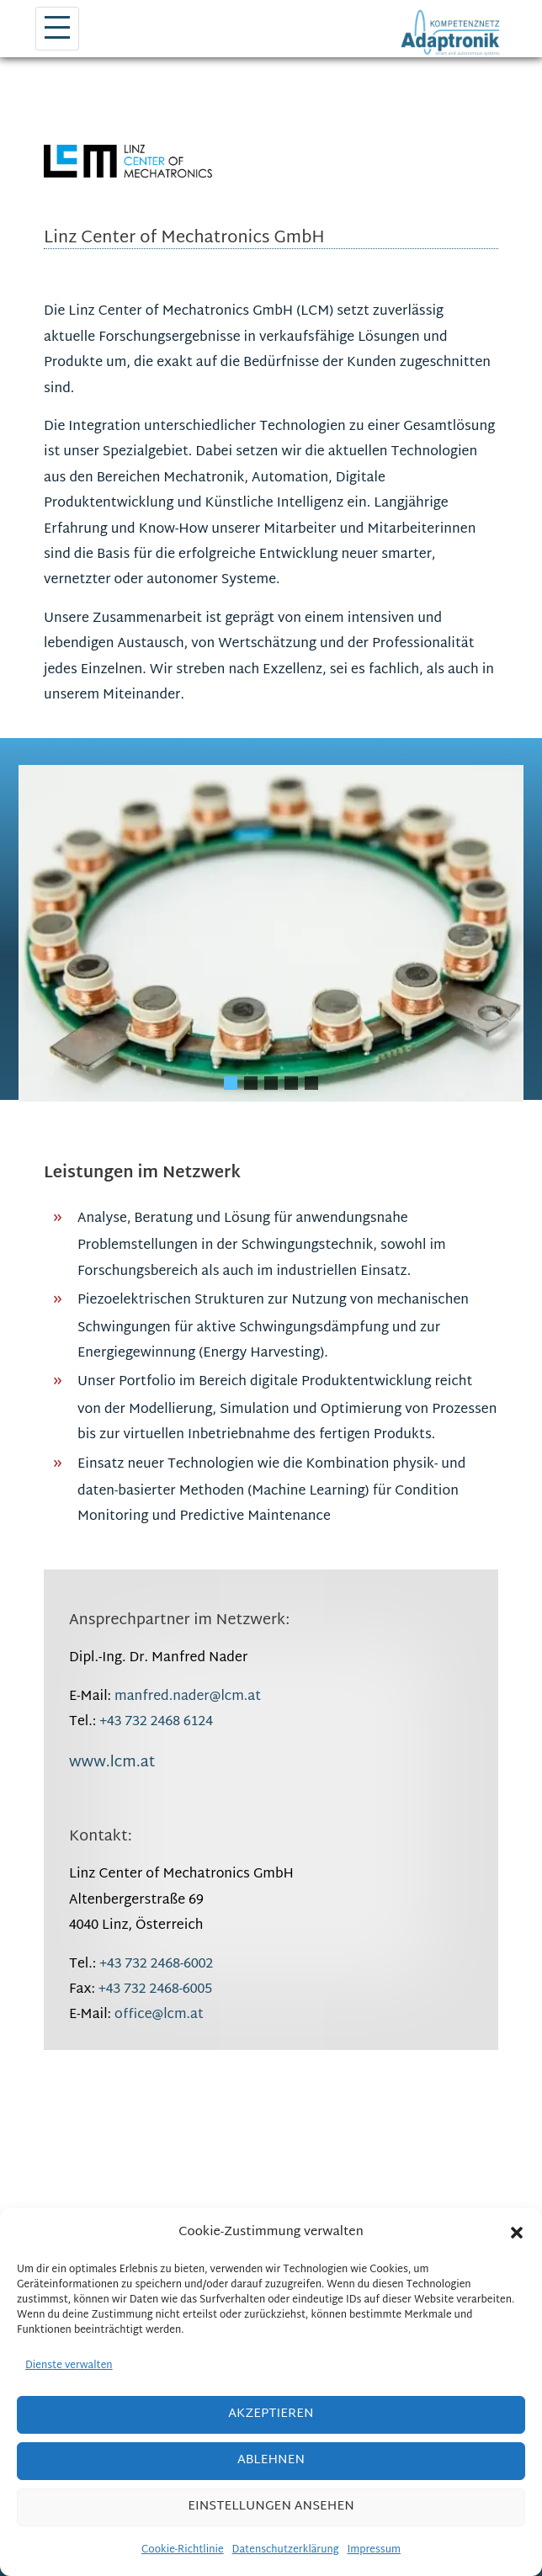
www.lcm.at (112, 1763)
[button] (516, 2232)
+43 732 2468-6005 (155, 1990)
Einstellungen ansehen (271, 2506)
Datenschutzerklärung (285, 2550)
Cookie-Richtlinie (182, 2550)
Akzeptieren (270, 2414)
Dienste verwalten (69, 2365)
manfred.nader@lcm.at (187, 1697)
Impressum (374, 2550)
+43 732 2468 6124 (156, 1722)
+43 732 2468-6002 (156, 1964)
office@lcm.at (159, 2015)
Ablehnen (271, 2460)
